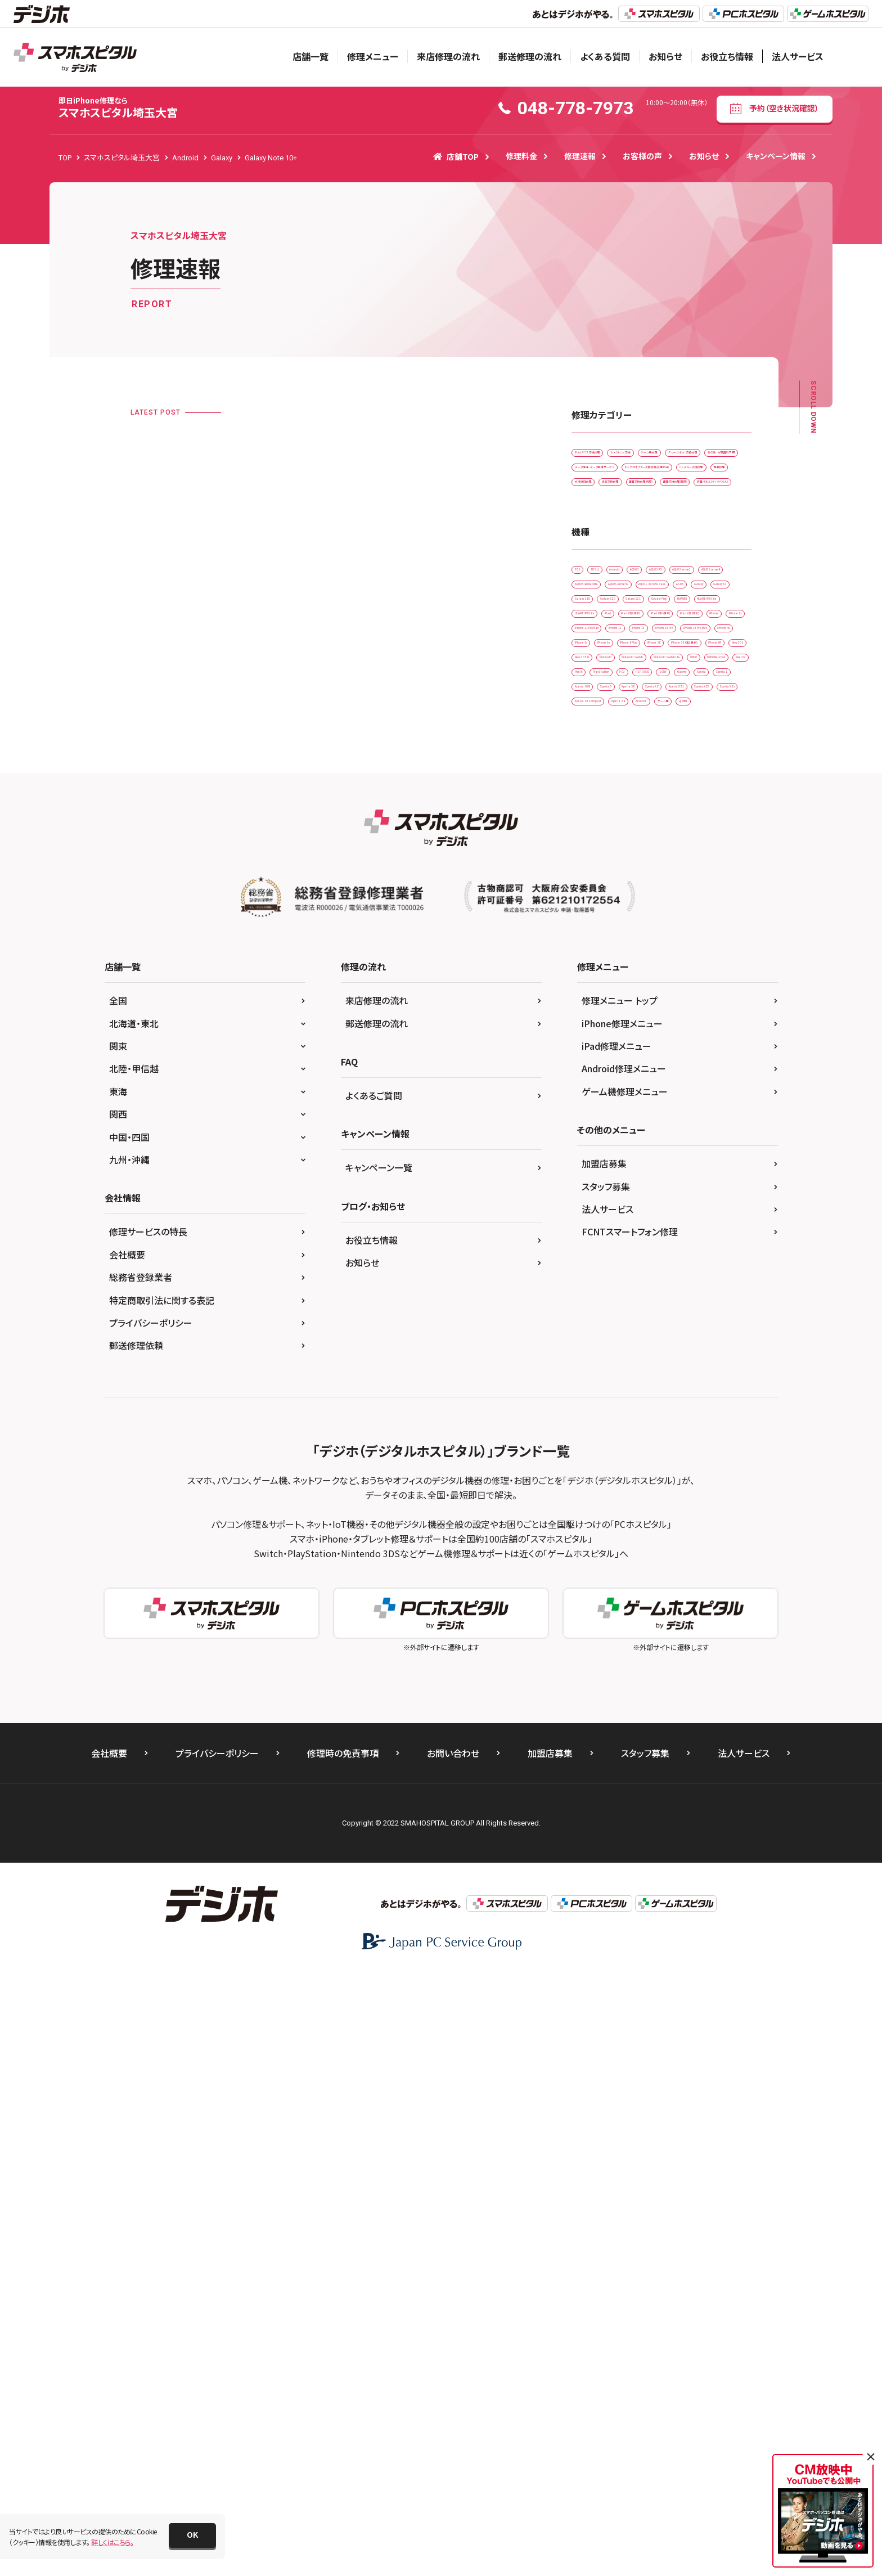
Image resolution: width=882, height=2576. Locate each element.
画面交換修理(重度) (688, 619)
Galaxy (627, 833)
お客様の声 (642, 155)
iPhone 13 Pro (707, 973)
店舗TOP (456, 156)
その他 (588, 1300)
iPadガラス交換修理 (608, 456)
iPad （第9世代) (668, 926)
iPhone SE (594, 1043)
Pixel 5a (659, 1136)
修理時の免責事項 (343, 2356)
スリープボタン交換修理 (674, 479)
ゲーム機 (691, 1276)
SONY (731, 1160)
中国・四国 (129, 1740)
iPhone (724, 926)
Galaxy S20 (652, 856)
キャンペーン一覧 (378, 1771)
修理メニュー (372, 56)
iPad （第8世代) (601, 926)
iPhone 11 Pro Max (661, 949)
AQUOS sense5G (603, 809)
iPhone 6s (646, 1019)
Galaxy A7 (674, 833)
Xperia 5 (649, 1206)
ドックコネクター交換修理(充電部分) (632, 549)
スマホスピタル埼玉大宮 (118, 107)
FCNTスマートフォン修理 (630, 1835)
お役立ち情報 (727, 56)
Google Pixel (598, 879)
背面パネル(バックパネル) (615, 643)
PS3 (642, 1160)
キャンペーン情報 (776, 155)
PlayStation (597, 1160)
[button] (192, 2535)
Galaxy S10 (596, 856)
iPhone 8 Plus (703, 1019)
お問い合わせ (453, 2356)
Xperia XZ (594, 1229)
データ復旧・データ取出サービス (625, 526)
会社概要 (127, 1858)
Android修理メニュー (624, 1672)
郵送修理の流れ (529, 56)
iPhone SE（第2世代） (663, 1043)
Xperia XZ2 (702, 1229)
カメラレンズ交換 (683, 456)
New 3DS (646, 1066)
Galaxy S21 (708, 856)
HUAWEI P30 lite (603, 902)
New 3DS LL (699, 1066)
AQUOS (712, 739)
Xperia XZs (595, 1253)
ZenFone (643, 1276)
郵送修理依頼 (136, 1949)
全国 (118, 1604)
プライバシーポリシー (150, 1926)
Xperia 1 (675, 1183)
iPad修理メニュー (616, 1649)
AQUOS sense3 (655, 762)
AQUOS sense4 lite (672, 786)
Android (667, 739)
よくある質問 (605, 56)
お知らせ (665, 56)
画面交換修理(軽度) (608, 619)
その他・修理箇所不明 (610, 502)
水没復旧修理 (599, 596)
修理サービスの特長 (148, 1835)
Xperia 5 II (698, 1206)
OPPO (673, 1113)
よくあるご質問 (373, 1699)
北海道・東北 (134, 1627)
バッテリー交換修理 (607, 573)
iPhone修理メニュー (622, 1627)
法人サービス (798, 56)
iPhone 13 (647, 973)
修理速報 (580, 155)
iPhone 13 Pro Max (608, 996)
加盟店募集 (604, 1767)
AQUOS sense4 (601, 786)
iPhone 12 (594, 973)
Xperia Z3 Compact (663, 1253)
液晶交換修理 (661, 596)
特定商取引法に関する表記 (161, 1904)
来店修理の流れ (448, 56)
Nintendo (593, 1089)
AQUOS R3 (595, 762)
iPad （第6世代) (708, 902)
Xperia (632, 1183)
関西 (118, 1717)
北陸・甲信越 (134, 1672)
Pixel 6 (702, 1136)
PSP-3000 (685, 1160)
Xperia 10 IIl (597, 1206)
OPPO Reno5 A (602, 1136)
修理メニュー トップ (620, 1604)
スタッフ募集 (606, 1790)
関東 (118, 1649)
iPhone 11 (594, 949)
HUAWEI (652, 879)
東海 (118, 1695)
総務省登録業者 (140, 1880)
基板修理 (670, 573)
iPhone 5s (594, 1019)
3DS (585, 739)
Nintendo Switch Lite (610, 1113)
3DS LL (623, 739)
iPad (657, 902)
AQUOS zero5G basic (682, 809)
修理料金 (521, 155)
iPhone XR (595, 1066)
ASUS (587, 833)
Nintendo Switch (654, 1089)
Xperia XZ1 (647, 1229)
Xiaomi (590, 1183)
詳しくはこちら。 (112, 2542)
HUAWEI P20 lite (710, 879)
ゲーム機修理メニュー (625, 1695)
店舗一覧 (310, 56)
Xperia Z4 (594, 1276)
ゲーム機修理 (598, 479)
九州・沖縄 (129, 1763)
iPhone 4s (674, 996)
